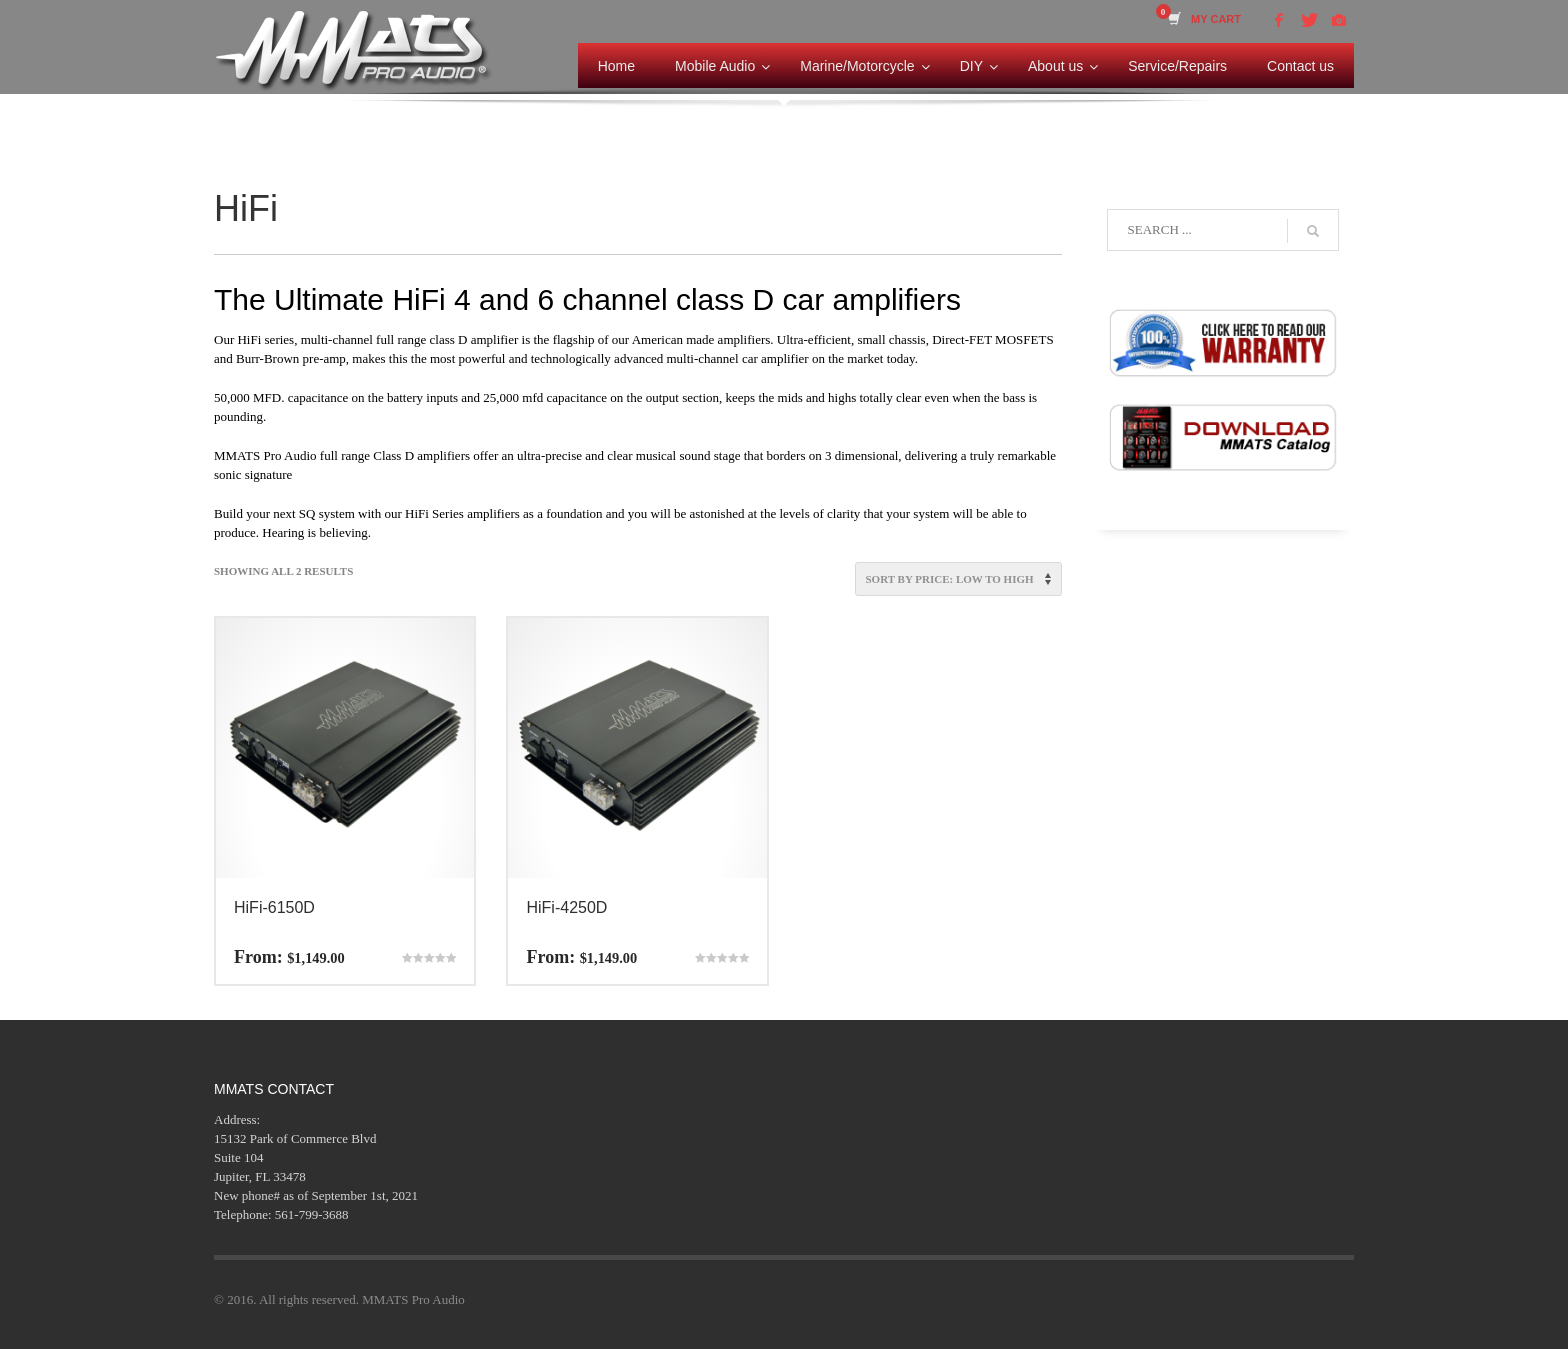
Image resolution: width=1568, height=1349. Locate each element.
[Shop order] (958, 579)
